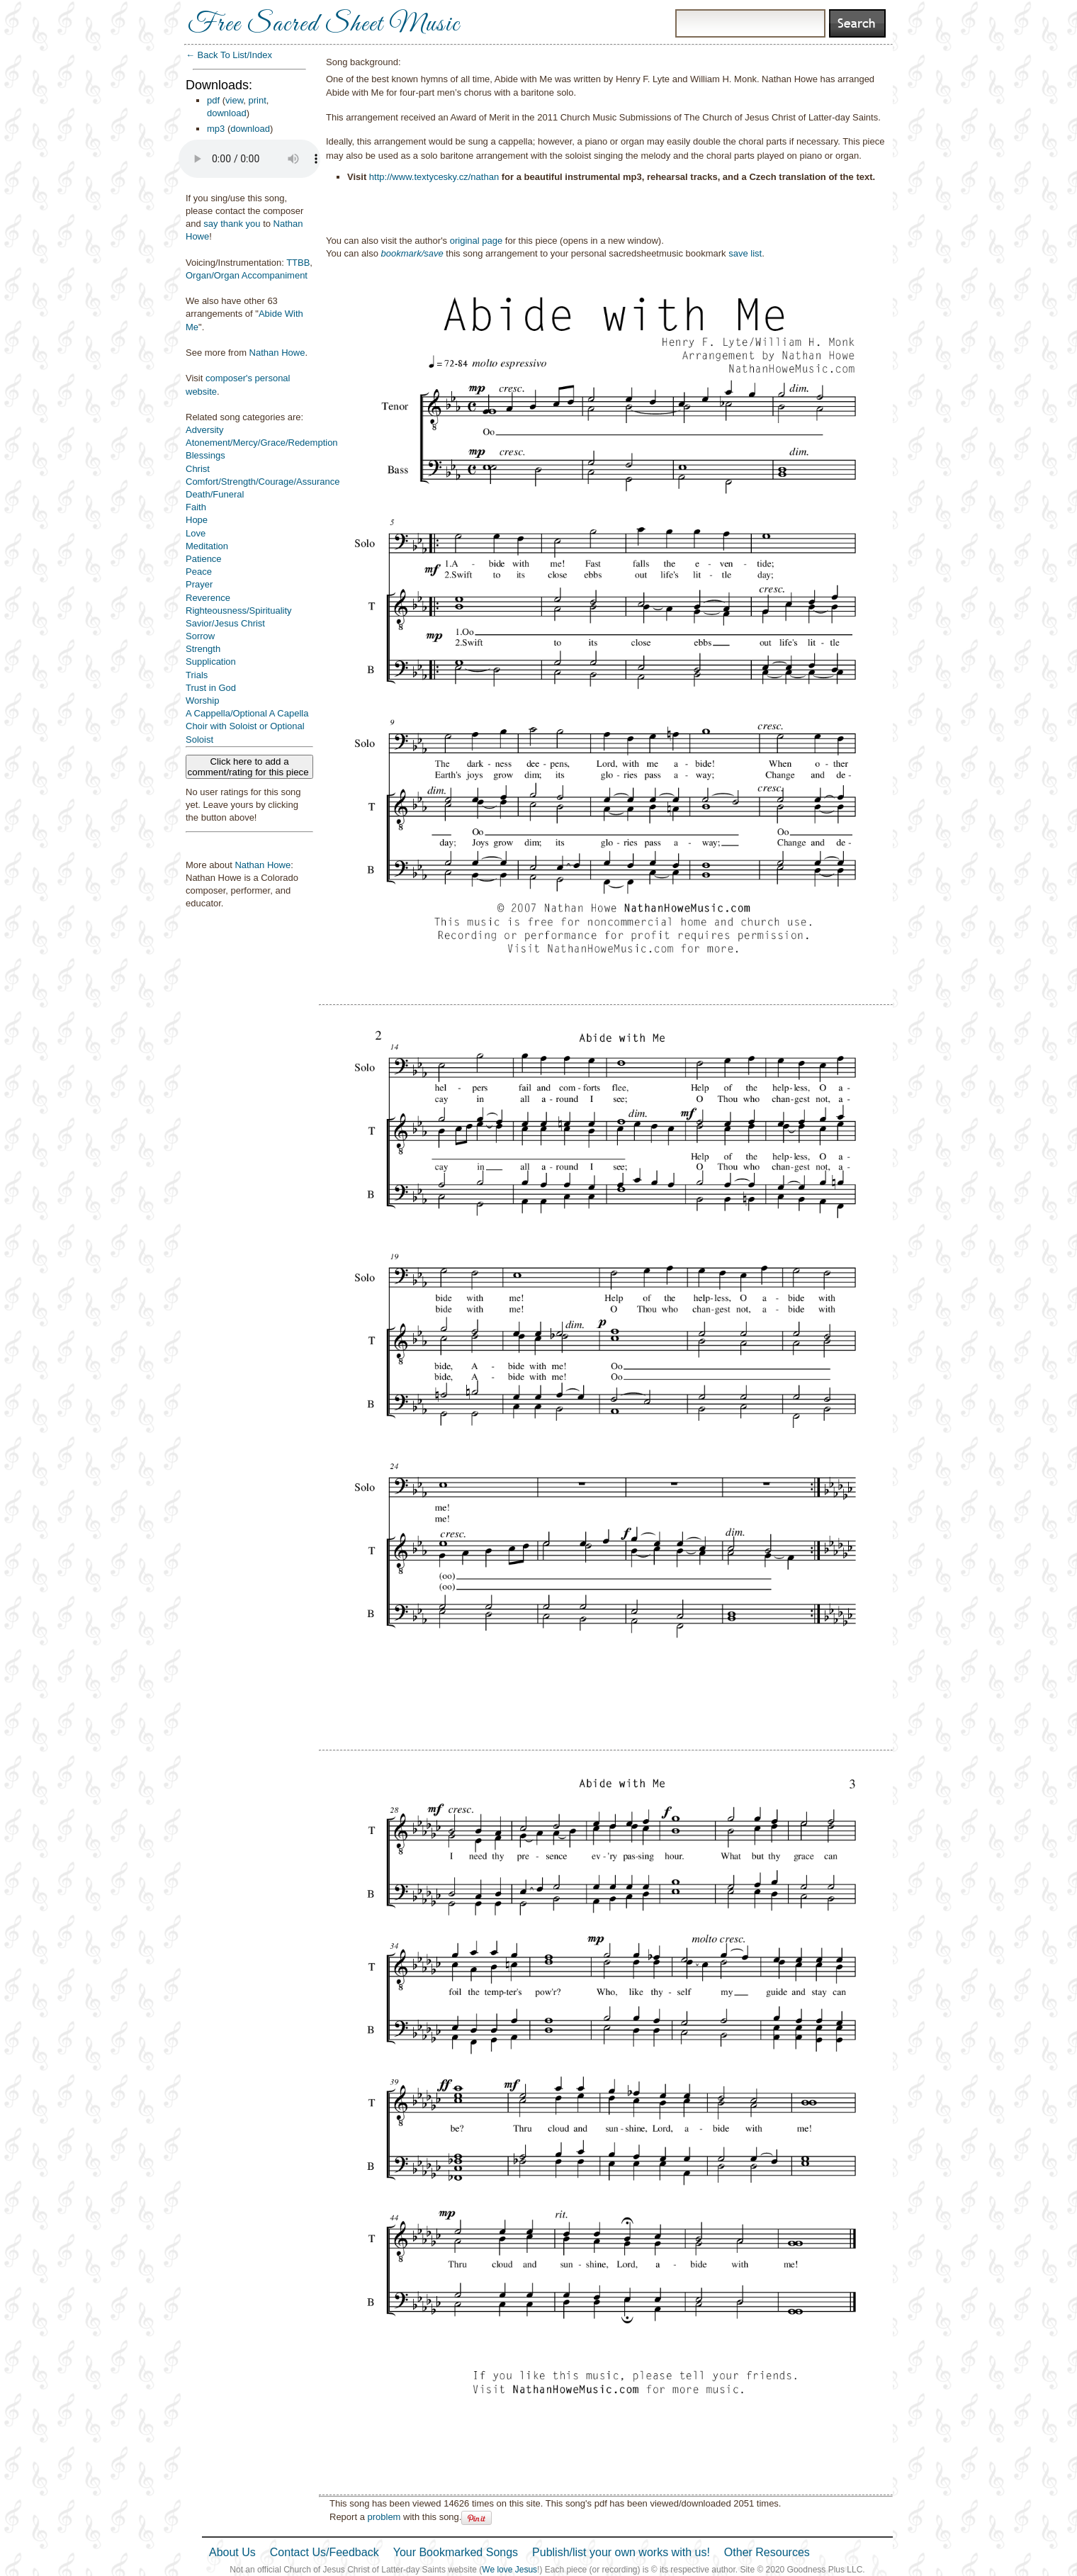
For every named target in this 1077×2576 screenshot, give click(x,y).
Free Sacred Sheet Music (324, 25)
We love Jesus (509, 2570)
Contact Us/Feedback (324, 2552)
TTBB (298, 262)
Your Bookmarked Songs (455, 2552)
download (227, 113)
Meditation (207, 546)
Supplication (211, 661)
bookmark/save (412, 253)
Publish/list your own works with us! (621, 2552)
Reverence (208, 597)
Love (195, 533)
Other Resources (767, 2552)
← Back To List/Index (229, 55)
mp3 (216, 128)
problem (383, 2517)
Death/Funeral (215, 494)
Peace (199, 571)
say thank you (231, 223)
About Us (232, 2552)
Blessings (205, 455)
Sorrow (200, 636)
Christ (198, 468)
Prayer (199, 584)
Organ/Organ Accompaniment (247, 275)
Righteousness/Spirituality (239, 610)
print (257, 100)
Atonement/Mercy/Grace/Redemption (262, 442)
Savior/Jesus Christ (225, 623)
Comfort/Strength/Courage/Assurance (263, 481)
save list (745, 253)
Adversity (204, 429)
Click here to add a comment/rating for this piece (250, 766)
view (234, 100)
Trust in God (211, 687)
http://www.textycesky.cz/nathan (434, 176)
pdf (213, 100)
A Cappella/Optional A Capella (247, 713)
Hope (197, 519)
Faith (196, 507)
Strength (203, 648)
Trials (197, 675)
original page (476, 240)
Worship (202, 700)
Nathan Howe (277, 352)
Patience (204, 558)
